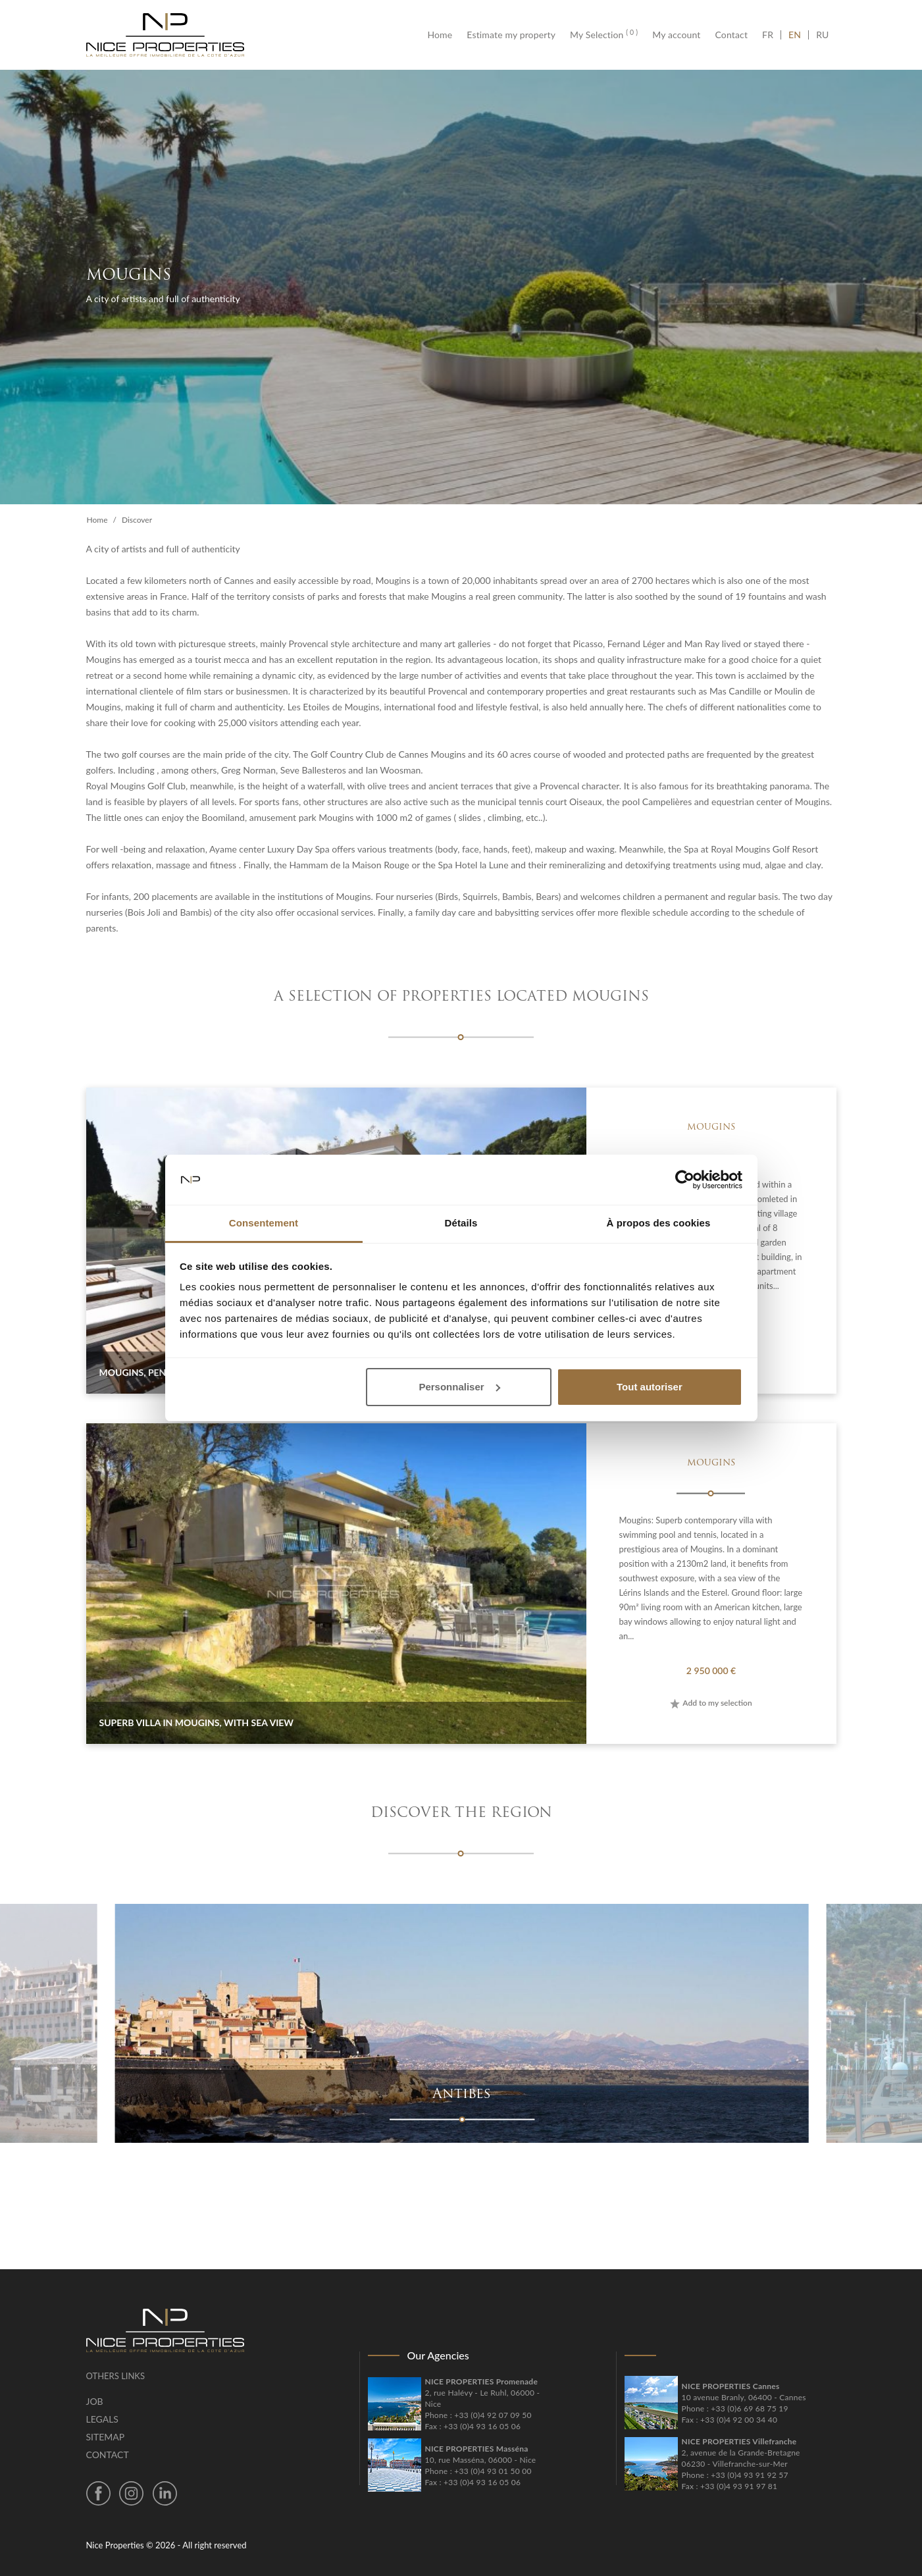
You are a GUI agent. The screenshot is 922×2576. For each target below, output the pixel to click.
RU (822, 34)
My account (676, 34)
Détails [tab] (461, 1222)
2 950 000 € (711, 1670)
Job (94, 2401)
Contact (731, 34)
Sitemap (105, 2436)
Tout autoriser (649, 1386)
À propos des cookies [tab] (659, 1222)
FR (771, 34)
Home (443, 34)
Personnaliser (459, 1386)
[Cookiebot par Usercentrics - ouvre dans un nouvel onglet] (684, 1180)
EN (794, 34)
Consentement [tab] (263, 1222)
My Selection (604, 34)
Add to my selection (711, 1703)
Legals (102, 2419)
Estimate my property (511, 34)
